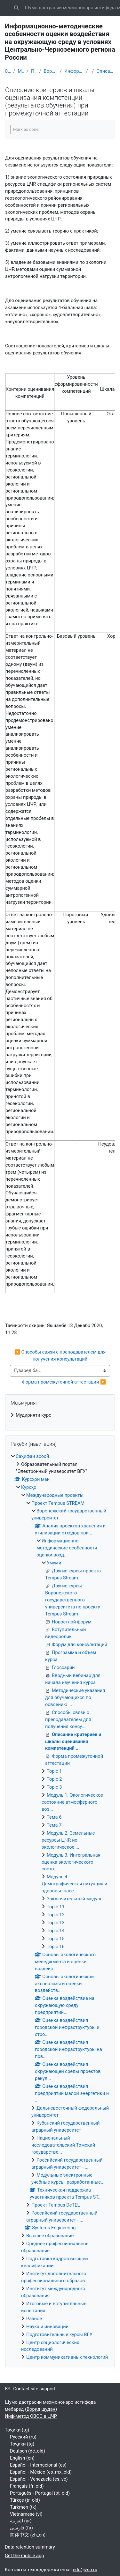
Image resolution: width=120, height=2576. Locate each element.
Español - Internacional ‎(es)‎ (38, 2465)
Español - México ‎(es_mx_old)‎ (41, 2472)
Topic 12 (56, 1915)
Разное (34, 2318)
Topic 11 (56, 1907)
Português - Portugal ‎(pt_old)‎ (40, 2493)
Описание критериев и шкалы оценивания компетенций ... (105, 71)
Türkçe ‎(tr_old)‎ (25, 2500)
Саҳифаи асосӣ (8, 71)
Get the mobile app (24, 2555)
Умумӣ (54, 1563)
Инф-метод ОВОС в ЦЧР (31, 2416)
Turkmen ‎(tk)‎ (23, 2507)
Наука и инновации (47, 2326)
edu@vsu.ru (85, 2569)
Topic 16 (56, 1946)
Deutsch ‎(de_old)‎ (27, 2451)
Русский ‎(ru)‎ (23, 2437)
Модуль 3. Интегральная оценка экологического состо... (71, 1862)
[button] (16, 7)
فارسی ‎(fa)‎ (21, 2528)
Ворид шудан (41, 2409)
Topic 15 (56, 1938)
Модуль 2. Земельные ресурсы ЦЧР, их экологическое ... (68, 1840)
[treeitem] (60, 1415)
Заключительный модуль (74, 1899)
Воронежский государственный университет (50, 71)
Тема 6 (54, 1817)
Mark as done (25, 129)
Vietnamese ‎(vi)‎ (26, 2514)
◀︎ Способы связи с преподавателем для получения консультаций (60, 1355)
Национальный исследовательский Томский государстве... (63, 2145)
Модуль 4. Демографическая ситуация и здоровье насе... (74, 1884)
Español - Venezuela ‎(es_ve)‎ (39, 2479)
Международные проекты (21, 71)
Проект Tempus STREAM (34, 71)
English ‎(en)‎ (22, 2458)
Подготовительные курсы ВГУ (59, 2334)
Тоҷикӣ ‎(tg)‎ (17, 2430)
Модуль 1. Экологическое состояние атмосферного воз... (72, 1802)
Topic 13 (56, 1923)
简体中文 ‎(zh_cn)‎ (27, 2535)
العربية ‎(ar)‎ (21, 2521)
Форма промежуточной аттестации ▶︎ (64, 1382)
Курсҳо (28, 1487)
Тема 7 (54, 1825)
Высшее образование (50, 2235)
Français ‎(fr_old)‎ (27, 2486)
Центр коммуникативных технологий (67, 2357)
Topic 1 (54, 1771)
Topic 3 (54, 1787)
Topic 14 (56, 1931)
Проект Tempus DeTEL (55, 2205)
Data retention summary (30, 2547)
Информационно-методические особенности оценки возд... (74, 71)
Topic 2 (54, 1779)
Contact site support (30, 2389)
